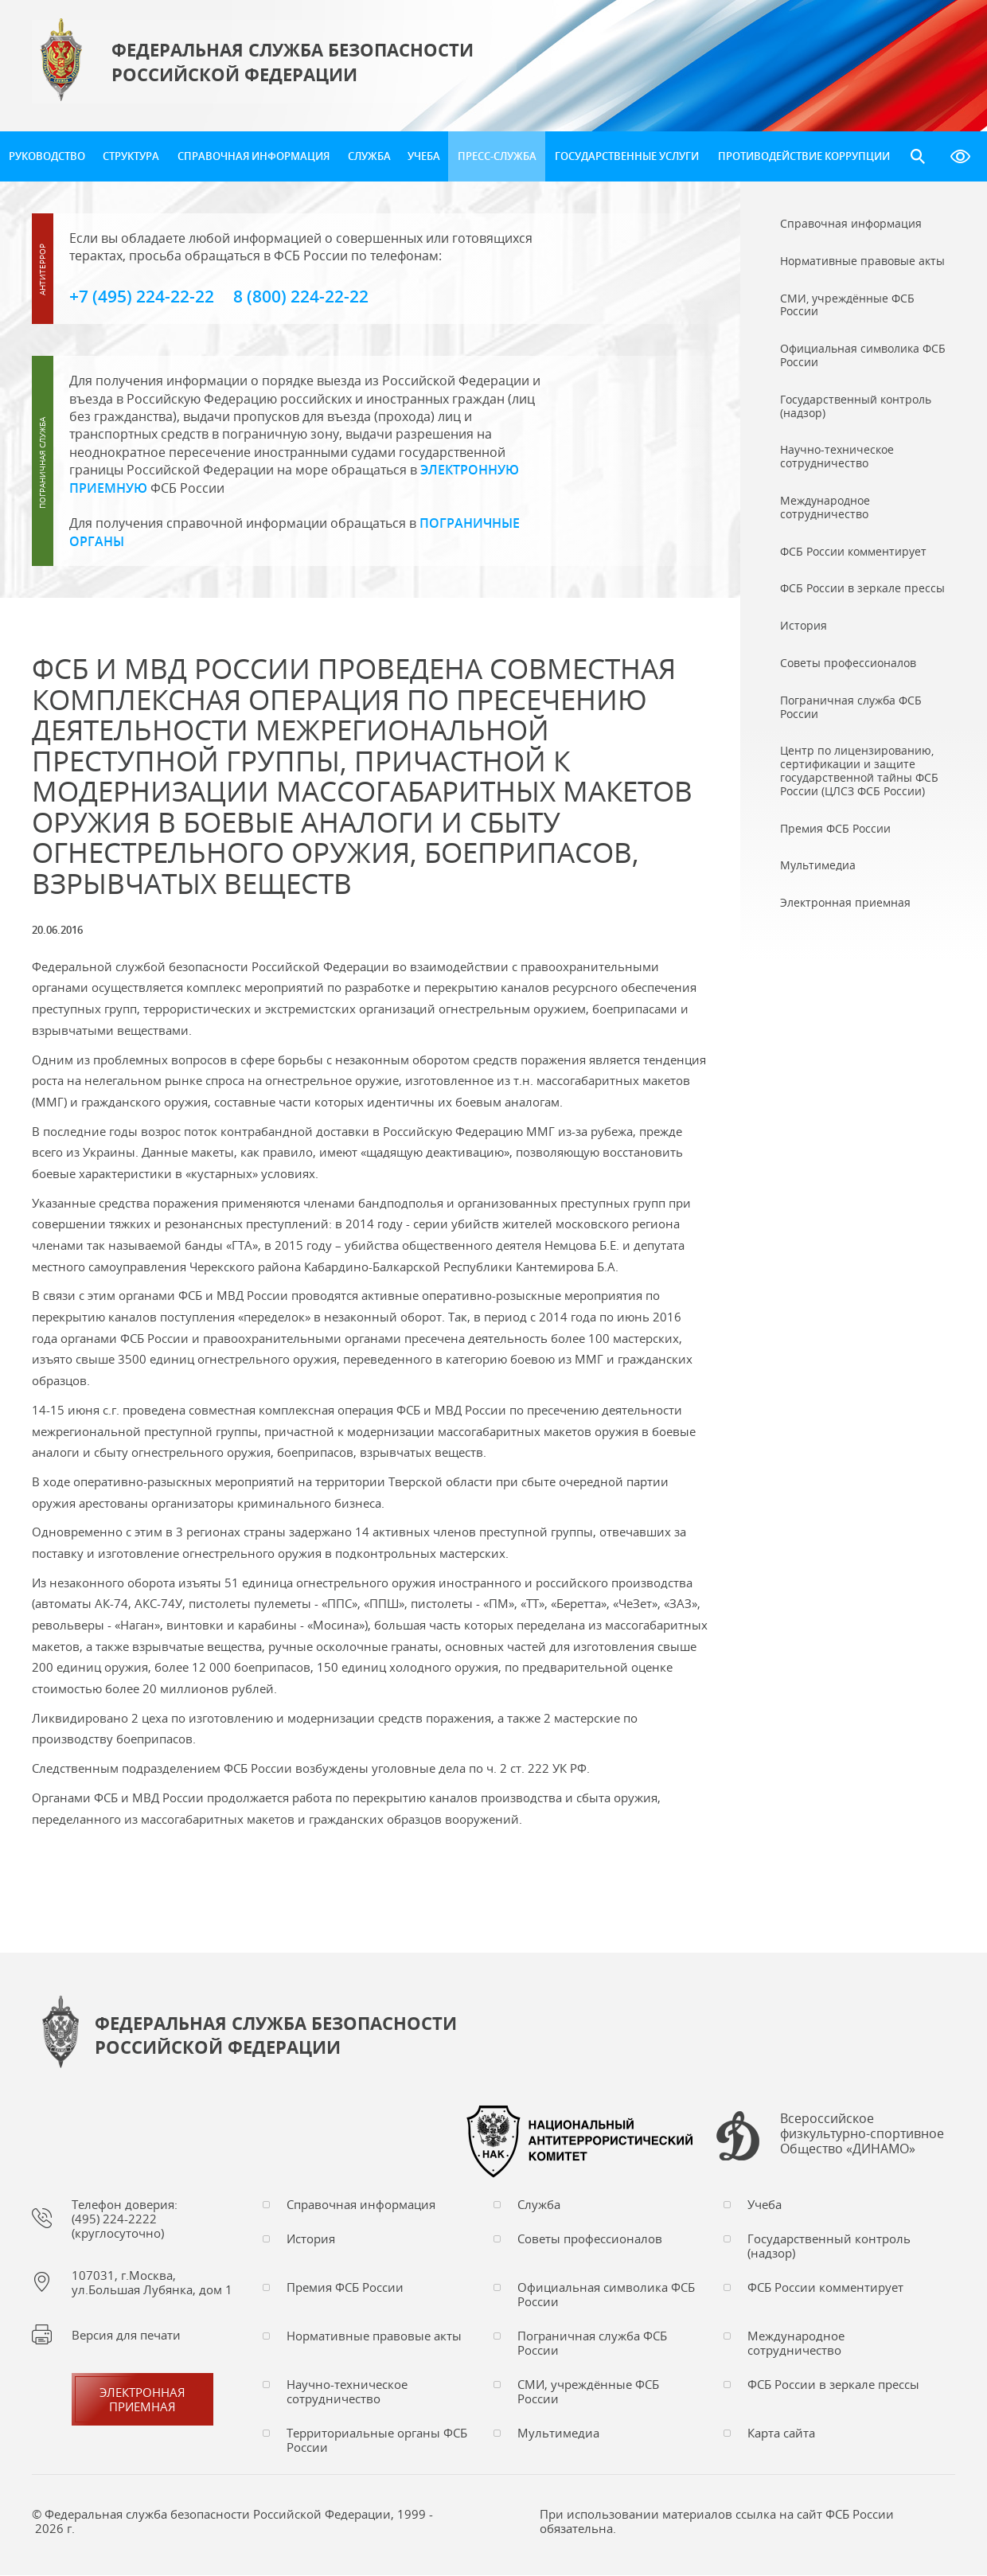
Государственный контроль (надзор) (829, 2246)
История (311, 2239)
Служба (369, 156)
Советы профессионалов (589, 2239)
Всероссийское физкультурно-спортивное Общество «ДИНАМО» (862, 2137)
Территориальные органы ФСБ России (377, 2441)
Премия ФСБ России (345, 2288)
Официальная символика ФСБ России (606, 2295)
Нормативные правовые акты (374, 2336)
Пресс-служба (497, 156)
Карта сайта (781, 2433)
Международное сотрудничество (796, 2343)
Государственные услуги (627, 156)
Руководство (47, 156)
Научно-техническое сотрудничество (347, 2392)
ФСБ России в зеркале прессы (833, 2385)
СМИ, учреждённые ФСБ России (588, 2392)
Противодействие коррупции (804, 156)
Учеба (424, 156)
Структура (131, 156)
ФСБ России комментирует (825, 2288)
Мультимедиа (558, 2433)
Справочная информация (254, 156)
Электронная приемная (142, 2400)
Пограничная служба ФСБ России (592, 2343)
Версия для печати (126, 2336)
